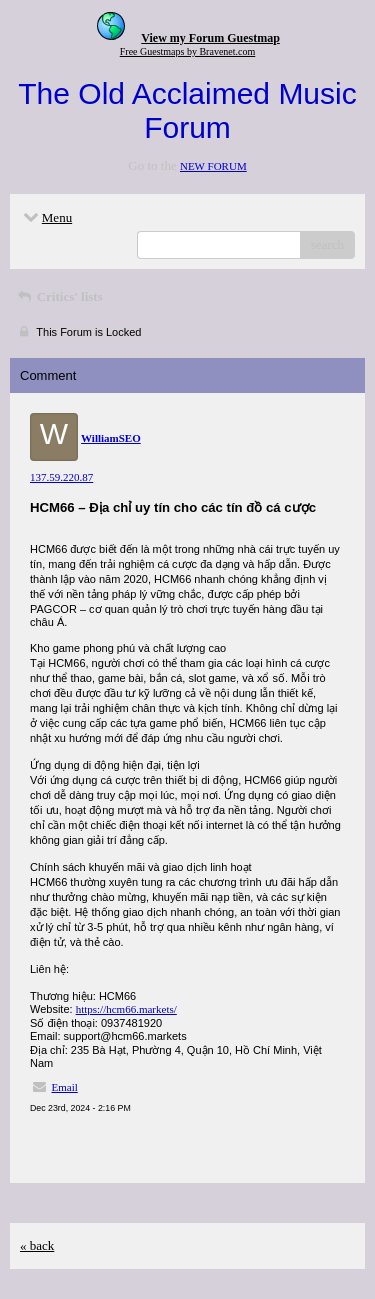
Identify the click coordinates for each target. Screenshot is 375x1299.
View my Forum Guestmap (210, 38)
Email (65, 1087)
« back (37, 1245)
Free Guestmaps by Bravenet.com (188, 51)
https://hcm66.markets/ (126, 1009)
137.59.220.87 (61, 477)
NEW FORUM (213, 166)
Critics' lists (59, 296)
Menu (46, 217)
